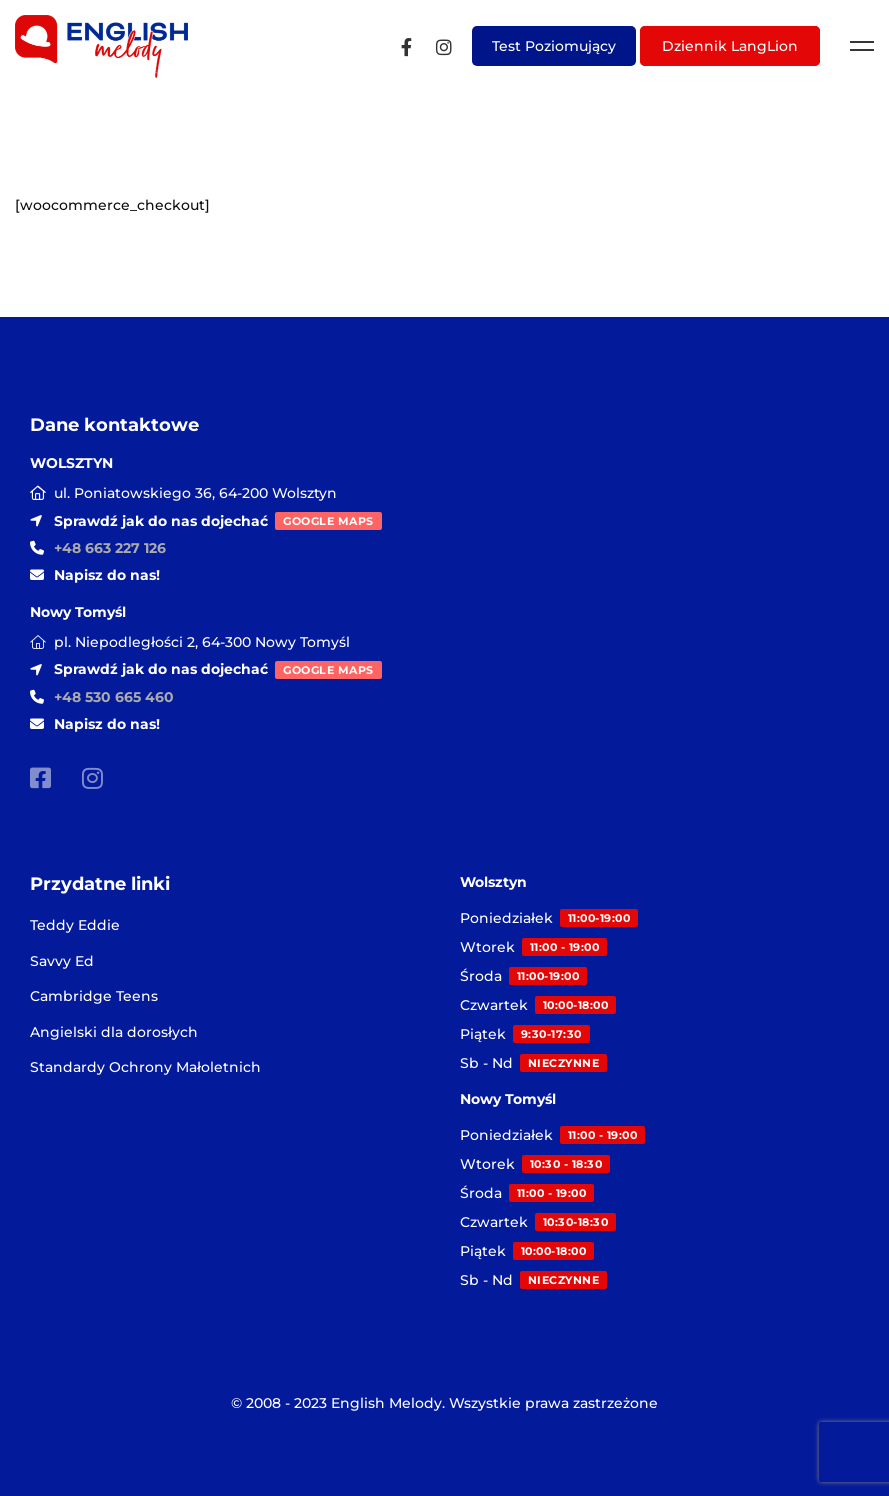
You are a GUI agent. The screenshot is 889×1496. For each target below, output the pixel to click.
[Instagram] (444, 46)
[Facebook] (406, 46)
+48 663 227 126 (110, 548)
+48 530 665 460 (114, 697)
